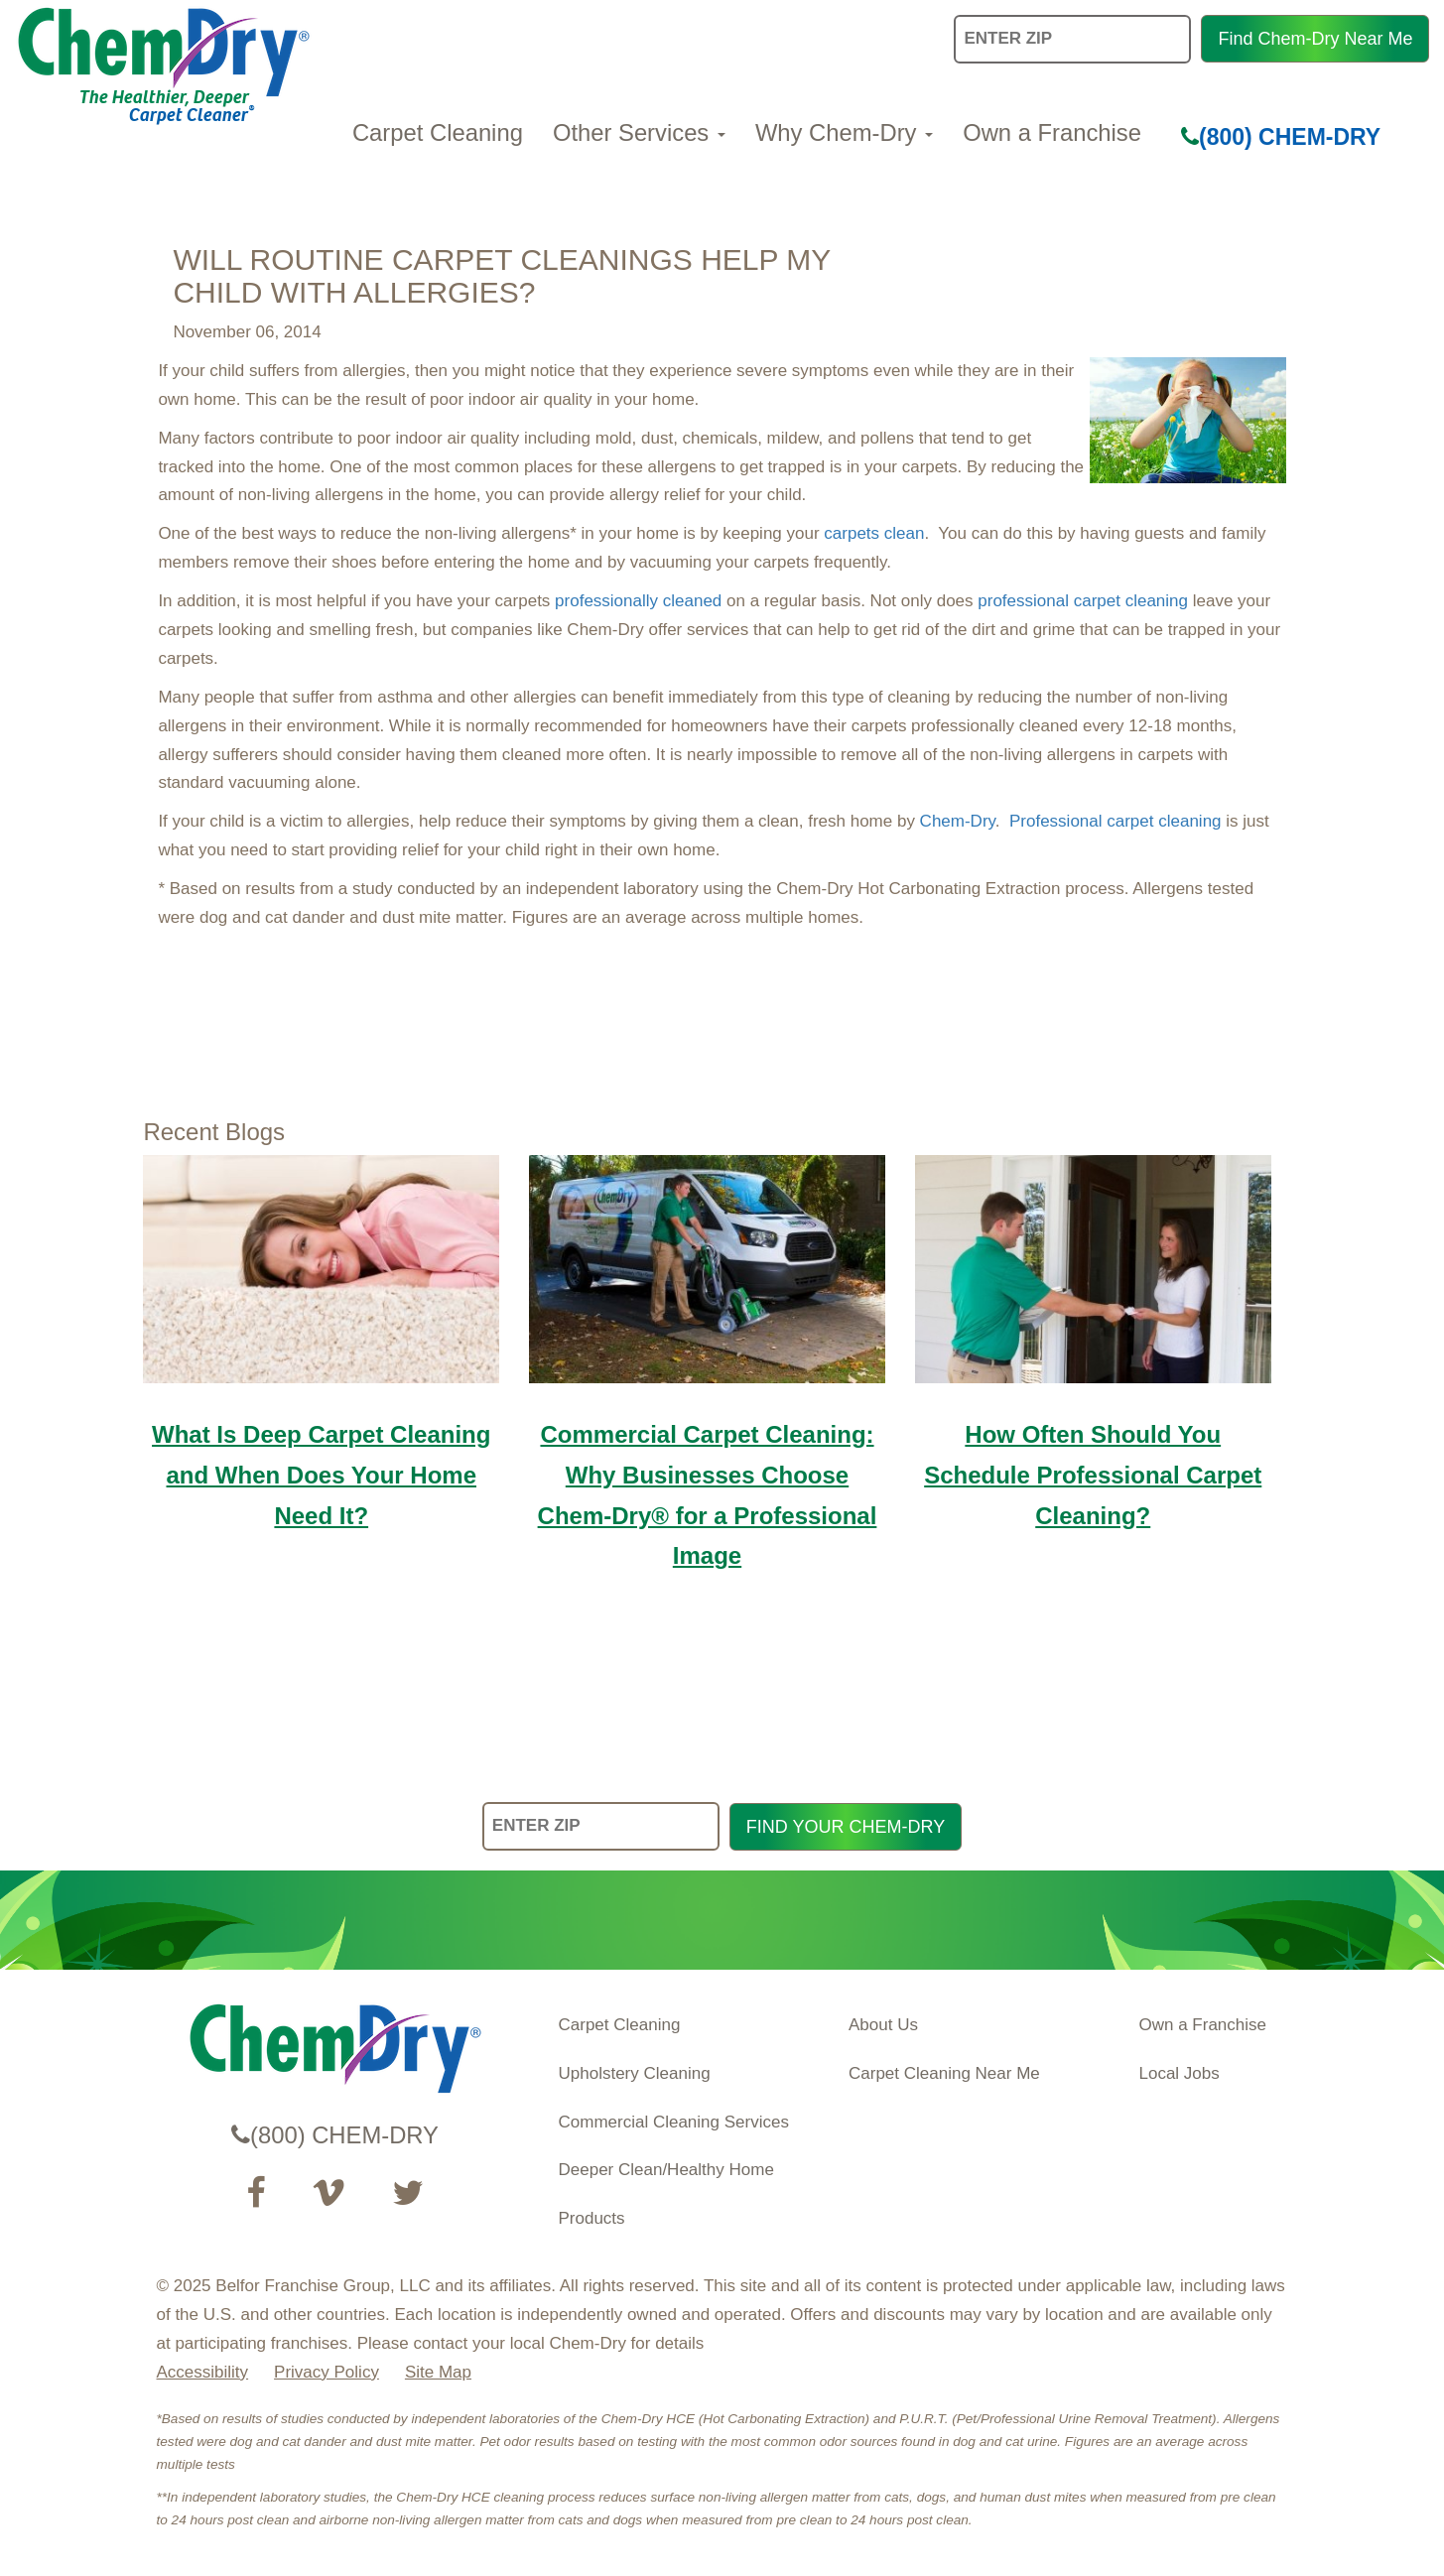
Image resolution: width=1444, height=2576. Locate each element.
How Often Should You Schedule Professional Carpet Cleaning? (1092, 1475)
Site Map (438, 2372)
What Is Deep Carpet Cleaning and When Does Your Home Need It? (321, 1475)
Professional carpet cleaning (1115, 821)
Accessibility (203, 2372)
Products (592, 2218)
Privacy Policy (326, 2372)
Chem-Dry (957, 821)
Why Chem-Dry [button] (844, 132)
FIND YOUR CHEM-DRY (845, 1827)
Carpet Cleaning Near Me (944, 2073)
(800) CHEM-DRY (1280, 137)
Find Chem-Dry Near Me (1315, 39)
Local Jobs (1179, 2073)
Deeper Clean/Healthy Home (666, 2169)
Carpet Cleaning (437, 132)
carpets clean (874, 533)
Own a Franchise (1052, 132)
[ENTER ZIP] (601, 1826)
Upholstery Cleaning (635, 2073)
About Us (883, 2024)
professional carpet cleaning (1083, 600)
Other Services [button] (639, 132)
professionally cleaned (638, 600)
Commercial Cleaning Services (674, 2122)
